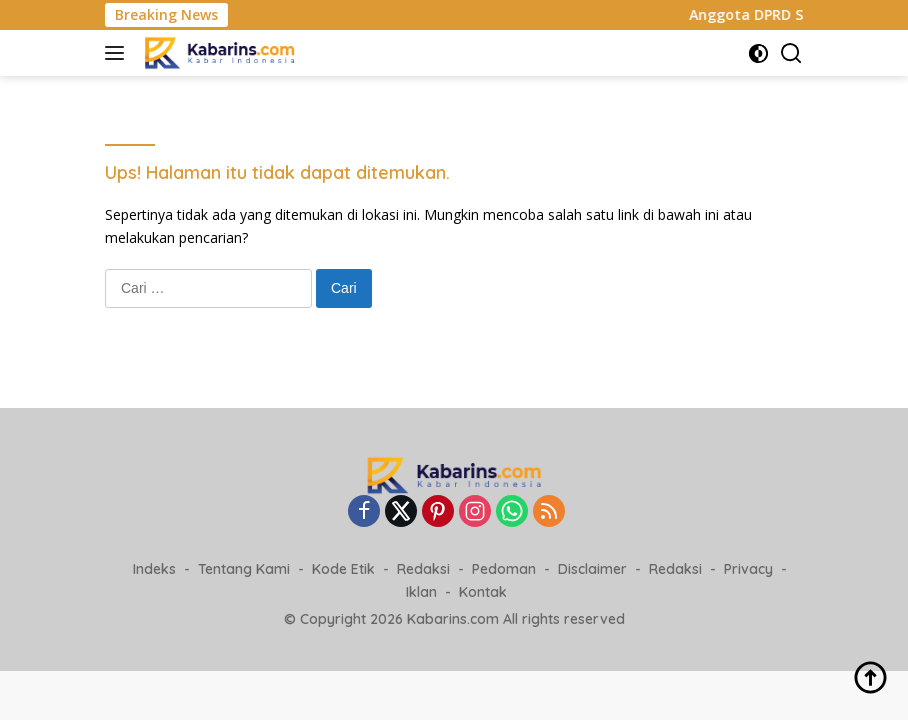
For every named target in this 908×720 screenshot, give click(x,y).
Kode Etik (343, 569)
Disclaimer (592, 569)
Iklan (421, 592)
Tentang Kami (244, 569)
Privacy (748, 569)
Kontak (483, 592)
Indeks (154, 569)
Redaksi (423, 569)
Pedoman (504, 569)
